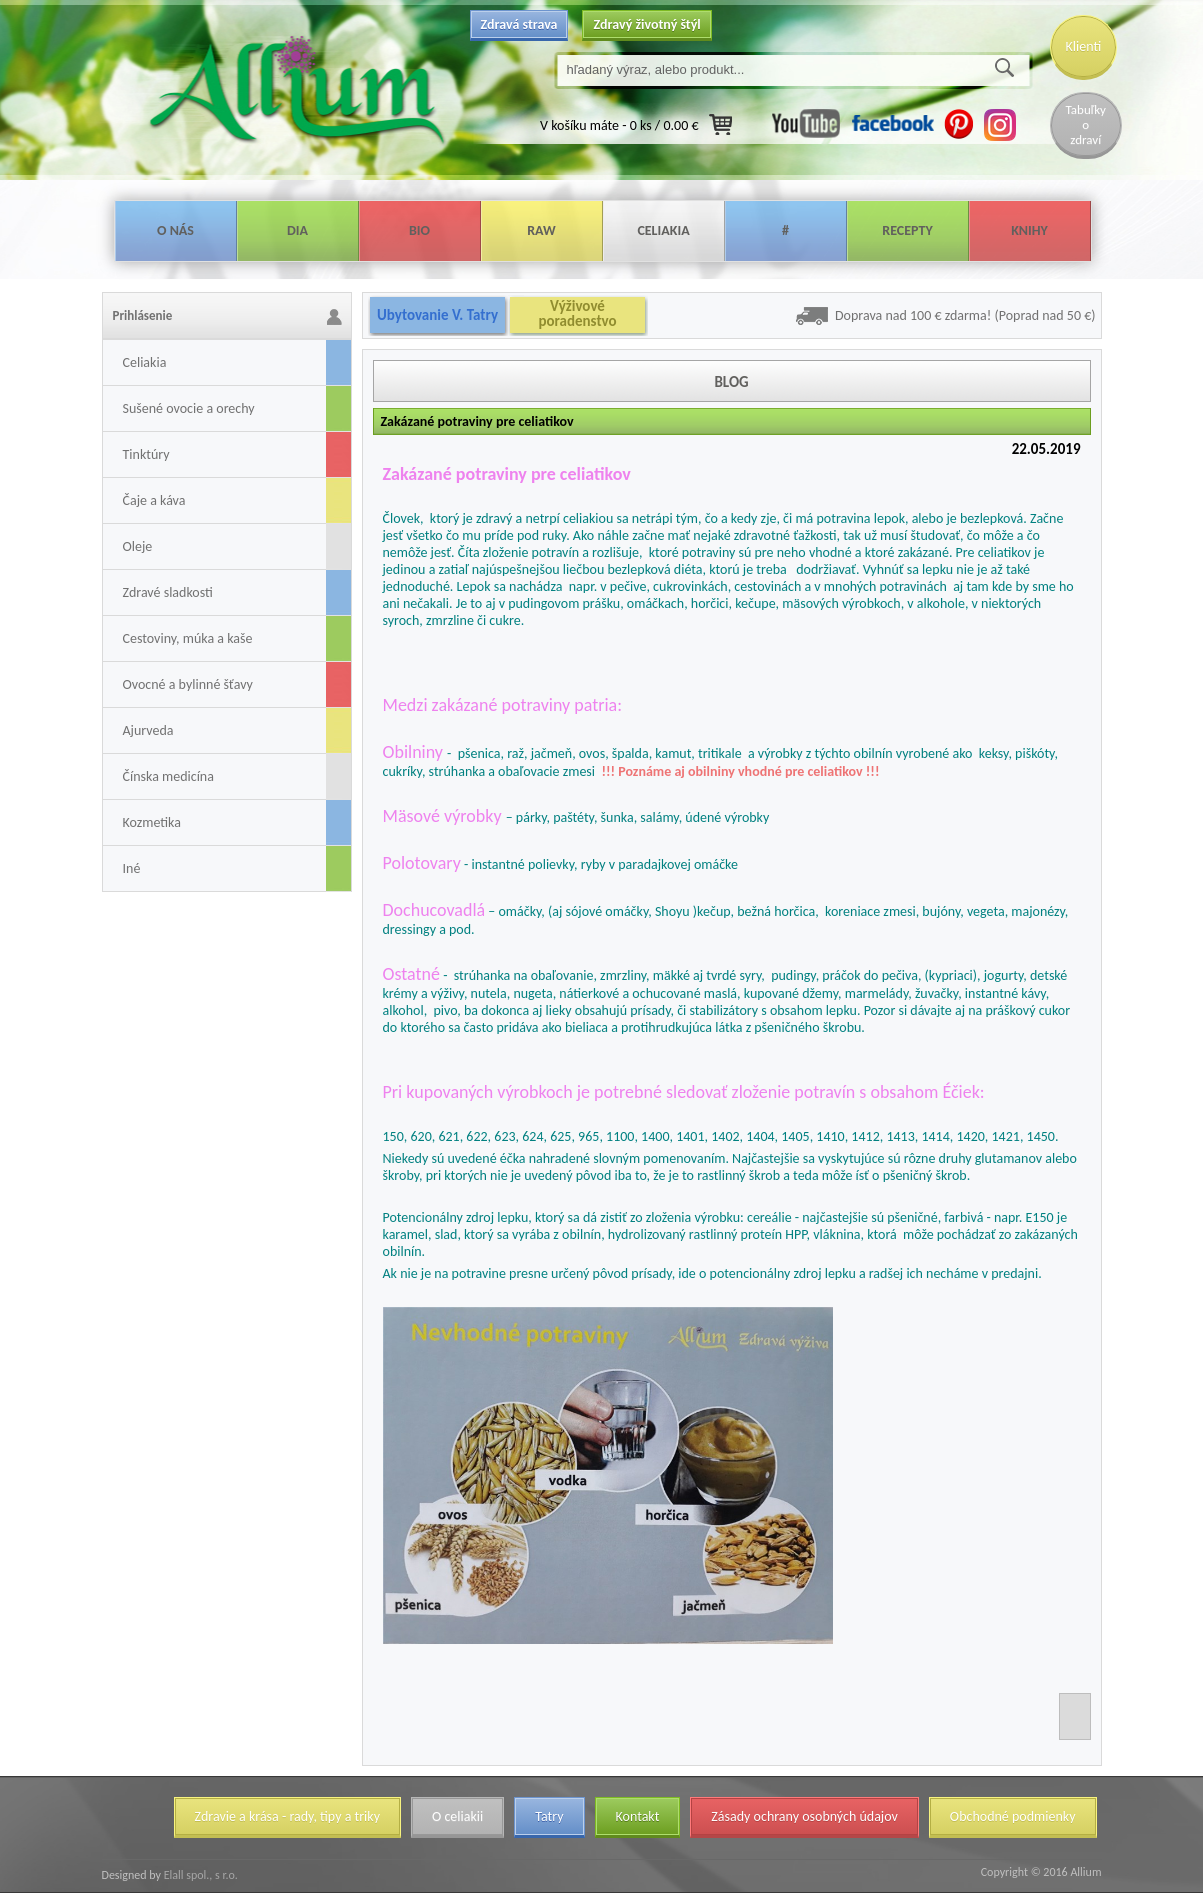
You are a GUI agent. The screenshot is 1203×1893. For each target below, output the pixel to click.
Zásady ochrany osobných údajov (804, 1816)
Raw (541, 230)
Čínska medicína (168, 776)
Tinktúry (146, 454)
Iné (132, 868)
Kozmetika (152, 822)
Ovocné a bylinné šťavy (188, 684)
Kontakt (638, 1816)
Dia (297, 230)
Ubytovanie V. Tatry (437, 315)
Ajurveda (148, 730)
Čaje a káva (154, 500)
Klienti (1084, 46)
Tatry (549, 1816)
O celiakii (457, 1816)
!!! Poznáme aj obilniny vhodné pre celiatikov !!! (740, 771)
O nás (175, 230)
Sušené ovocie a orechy (189, 408)
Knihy (1029, 230)
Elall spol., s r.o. (199, 1875)
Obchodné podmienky (1013, 1816)
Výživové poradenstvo (577, 314)
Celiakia (663, 230)
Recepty (907, 230)
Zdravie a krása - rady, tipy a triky (287, 1816)
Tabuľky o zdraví (1086, 124)
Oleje (138, 546)
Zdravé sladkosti (168, 592)
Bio (419, 230)
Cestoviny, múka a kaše (188, 638)
